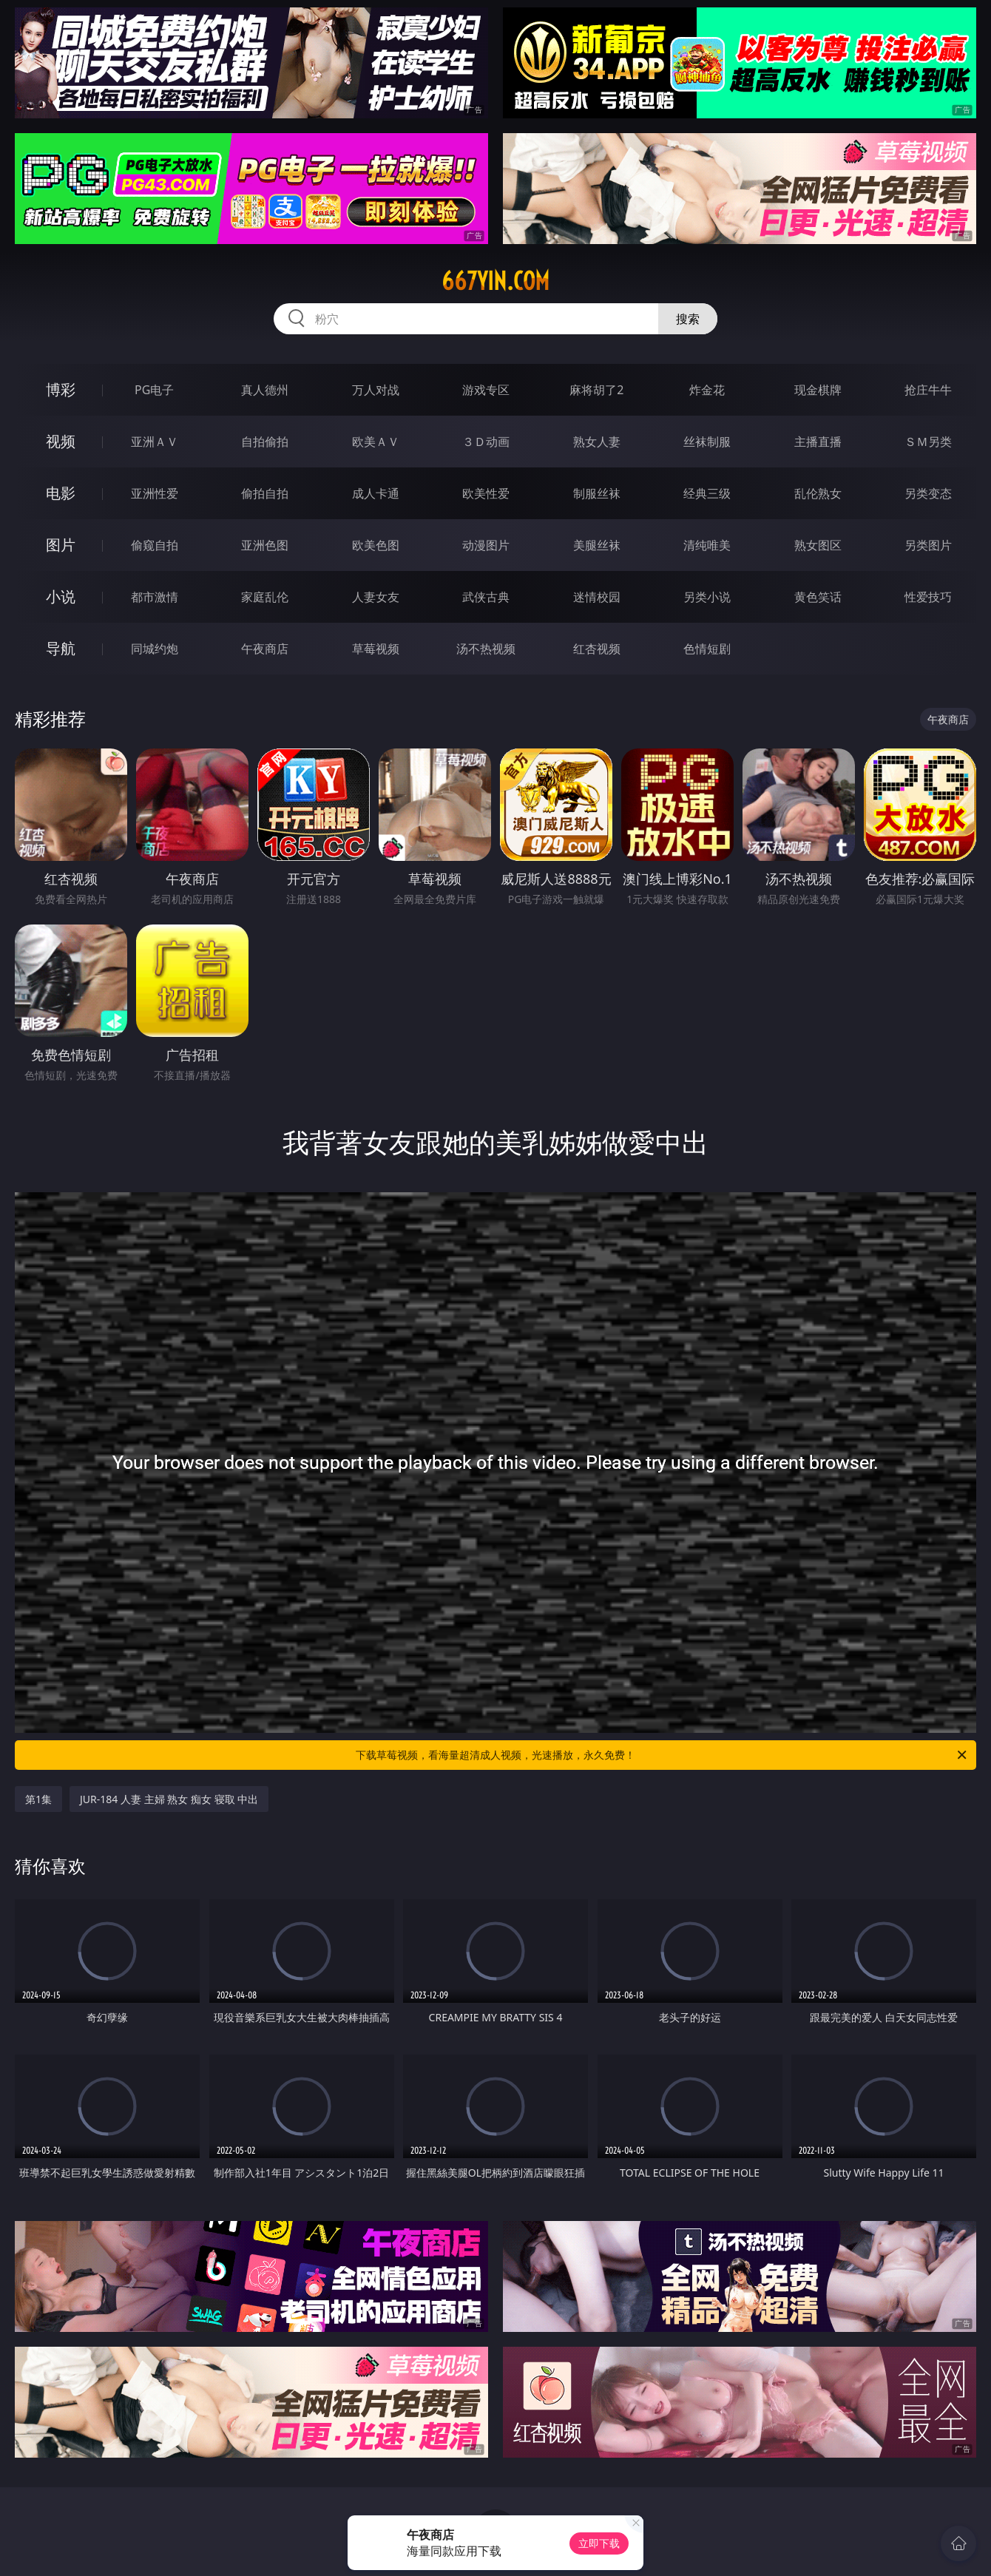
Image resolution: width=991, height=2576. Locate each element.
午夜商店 (264, 648)
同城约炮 (154, 648)
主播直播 (818, 441)
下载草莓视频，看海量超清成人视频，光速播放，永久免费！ (662, 1755)
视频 (60, 441)
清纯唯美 (707, 545)
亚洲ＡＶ (154, 441)
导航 (60, 648)
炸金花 (707, 390)
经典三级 (707, 493)
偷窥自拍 (154, 545)
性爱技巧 (928, 597)
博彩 (60, 389)
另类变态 (928, 493)
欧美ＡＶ (375, 441)
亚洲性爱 (154, 493)
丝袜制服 (707, 441)
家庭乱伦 (264, 597)
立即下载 (599, 2543)
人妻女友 (375, 597)
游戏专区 (486, 390)
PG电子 (154, 390)
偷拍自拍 (264, 493)
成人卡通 (375, 493)
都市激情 (154, 597)
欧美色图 (375, 545)
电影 (60, 493)
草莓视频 (375, 648)
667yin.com (495, 281)
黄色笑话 (818, 597)
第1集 (38, 1799)
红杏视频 (596, 648)
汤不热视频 (485, 648)
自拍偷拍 (264, 441)
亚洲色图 (264, 545)
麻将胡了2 (596, 390)
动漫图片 (486, 545)
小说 (60, 596)
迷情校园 (596, 597)
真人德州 (264, 390)
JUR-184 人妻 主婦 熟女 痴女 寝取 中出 (169, 1799)
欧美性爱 (486, 493)
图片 (60, 545)
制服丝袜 (596, 493)
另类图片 (928, 545)
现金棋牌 (818, 390)
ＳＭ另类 (928, 441)
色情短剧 (707, 648)
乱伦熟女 (818, 493)
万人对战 (375, 390)
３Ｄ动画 (486, 441)
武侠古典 (486, 597)
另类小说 (707, 597)
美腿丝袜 (596, 545)
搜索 (688, 319)
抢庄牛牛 (928, 390)
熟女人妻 (596, 441)
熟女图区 (818, 545)
